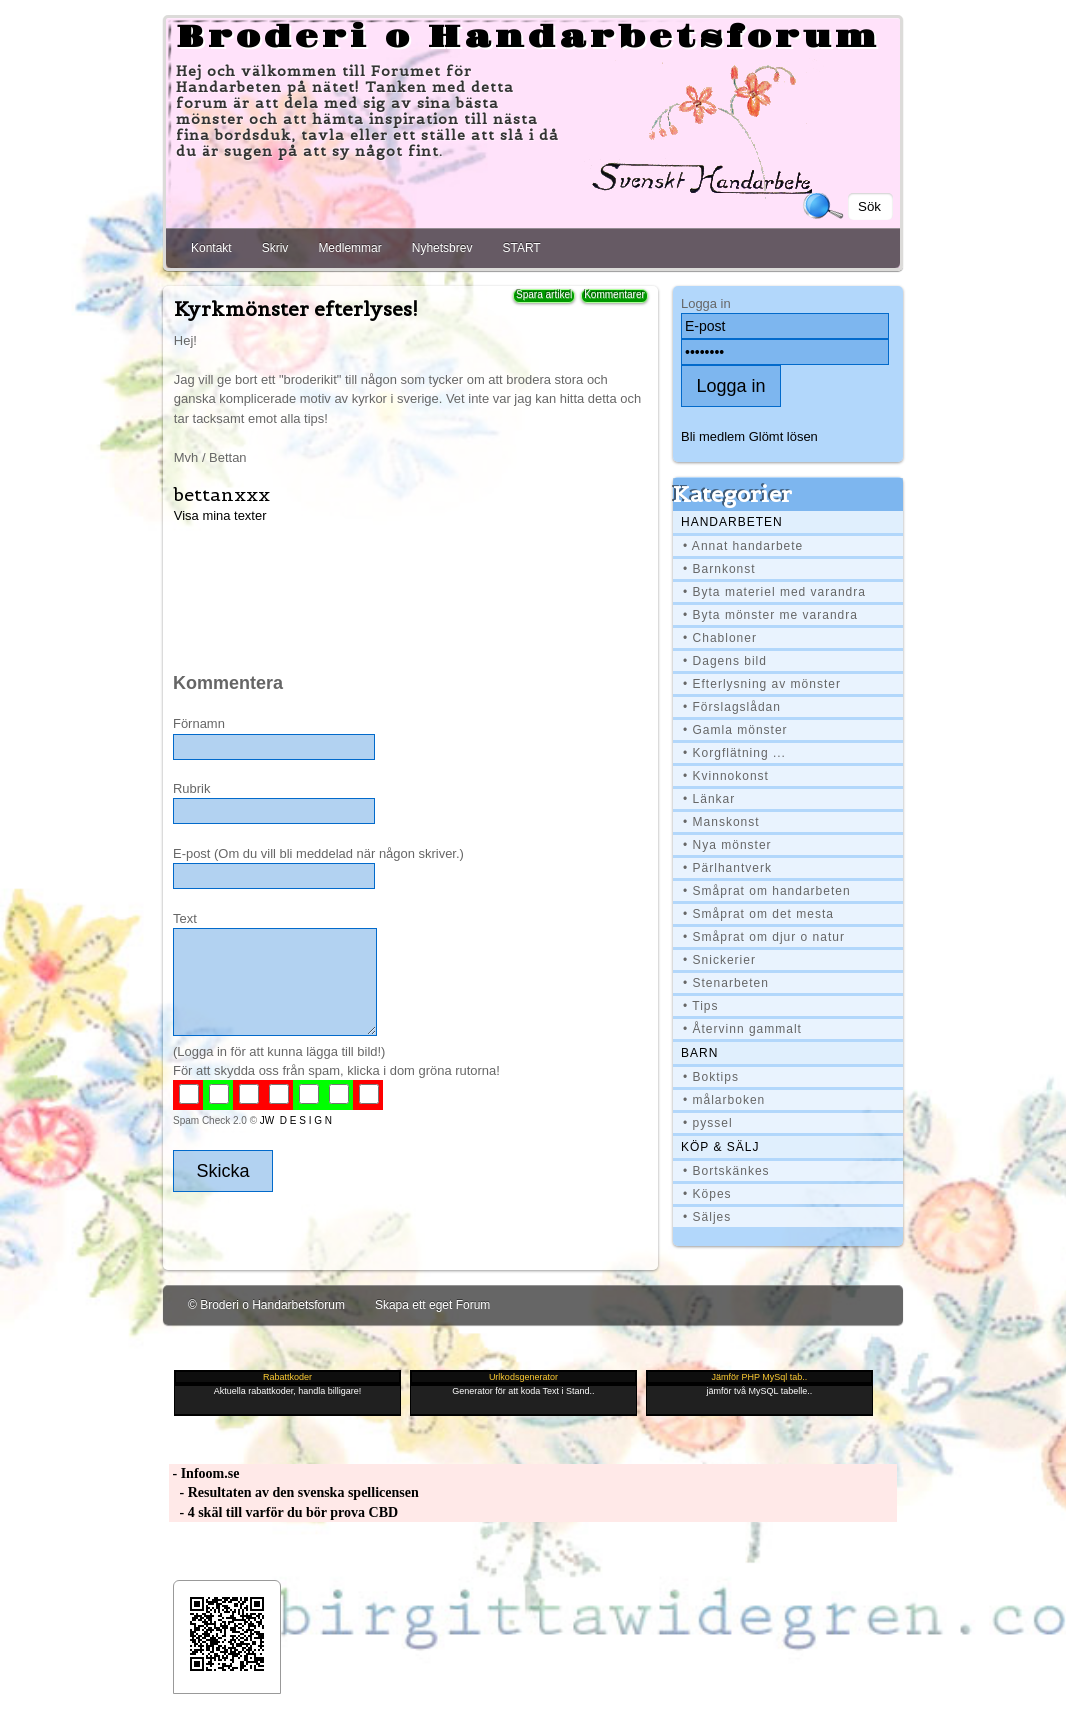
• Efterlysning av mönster (762, 684)
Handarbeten (732, 522)
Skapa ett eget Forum (432, 1305)
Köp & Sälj (720, 1147)
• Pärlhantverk (727, 868)
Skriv (275, 248)
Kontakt (211, 248)
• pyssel (708, 1123)
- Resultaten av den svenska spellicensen (294, 1492)
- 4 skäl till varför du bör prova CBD (283, 1512)
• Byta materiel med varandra (774, 592)
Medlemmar (349, 248)
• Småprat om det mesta (758, 914)
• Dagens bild (725, 661)
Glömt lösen (783, 436)
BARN (699, 1053)
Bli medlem (713, 436)
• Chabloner (720, 638)
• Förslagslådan (732, 707)
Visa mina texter (220, 515)
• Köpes (707, 1194)
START (521, 248)
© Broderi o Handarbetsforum (266, 1305)
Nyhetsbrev (442, 248)
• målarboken (724, 1100)
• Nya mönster (727, 845)
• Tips (701, 1006)
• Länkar (709, 799)
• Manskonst (721, 822)
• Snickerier (719, 960)
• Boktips (711, 1077)
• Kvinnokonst (726, 776)
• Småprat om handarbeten (767, 891)
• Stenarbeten (726, 983)
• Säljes (707, 1217)
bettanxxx (222, 494)
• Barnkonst (719, 569)
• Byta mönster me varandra (770, 615)
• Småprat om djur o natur (764, 937)
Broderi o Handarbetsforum (528, 38)
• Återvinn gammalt (742, 1029)
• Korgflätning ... (734, 753)
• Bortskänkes (726, 1171)
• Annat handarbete (743, 546)
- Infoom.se (204, 1473)
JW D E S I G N (296, 1120)
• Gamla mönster (735, 730)
